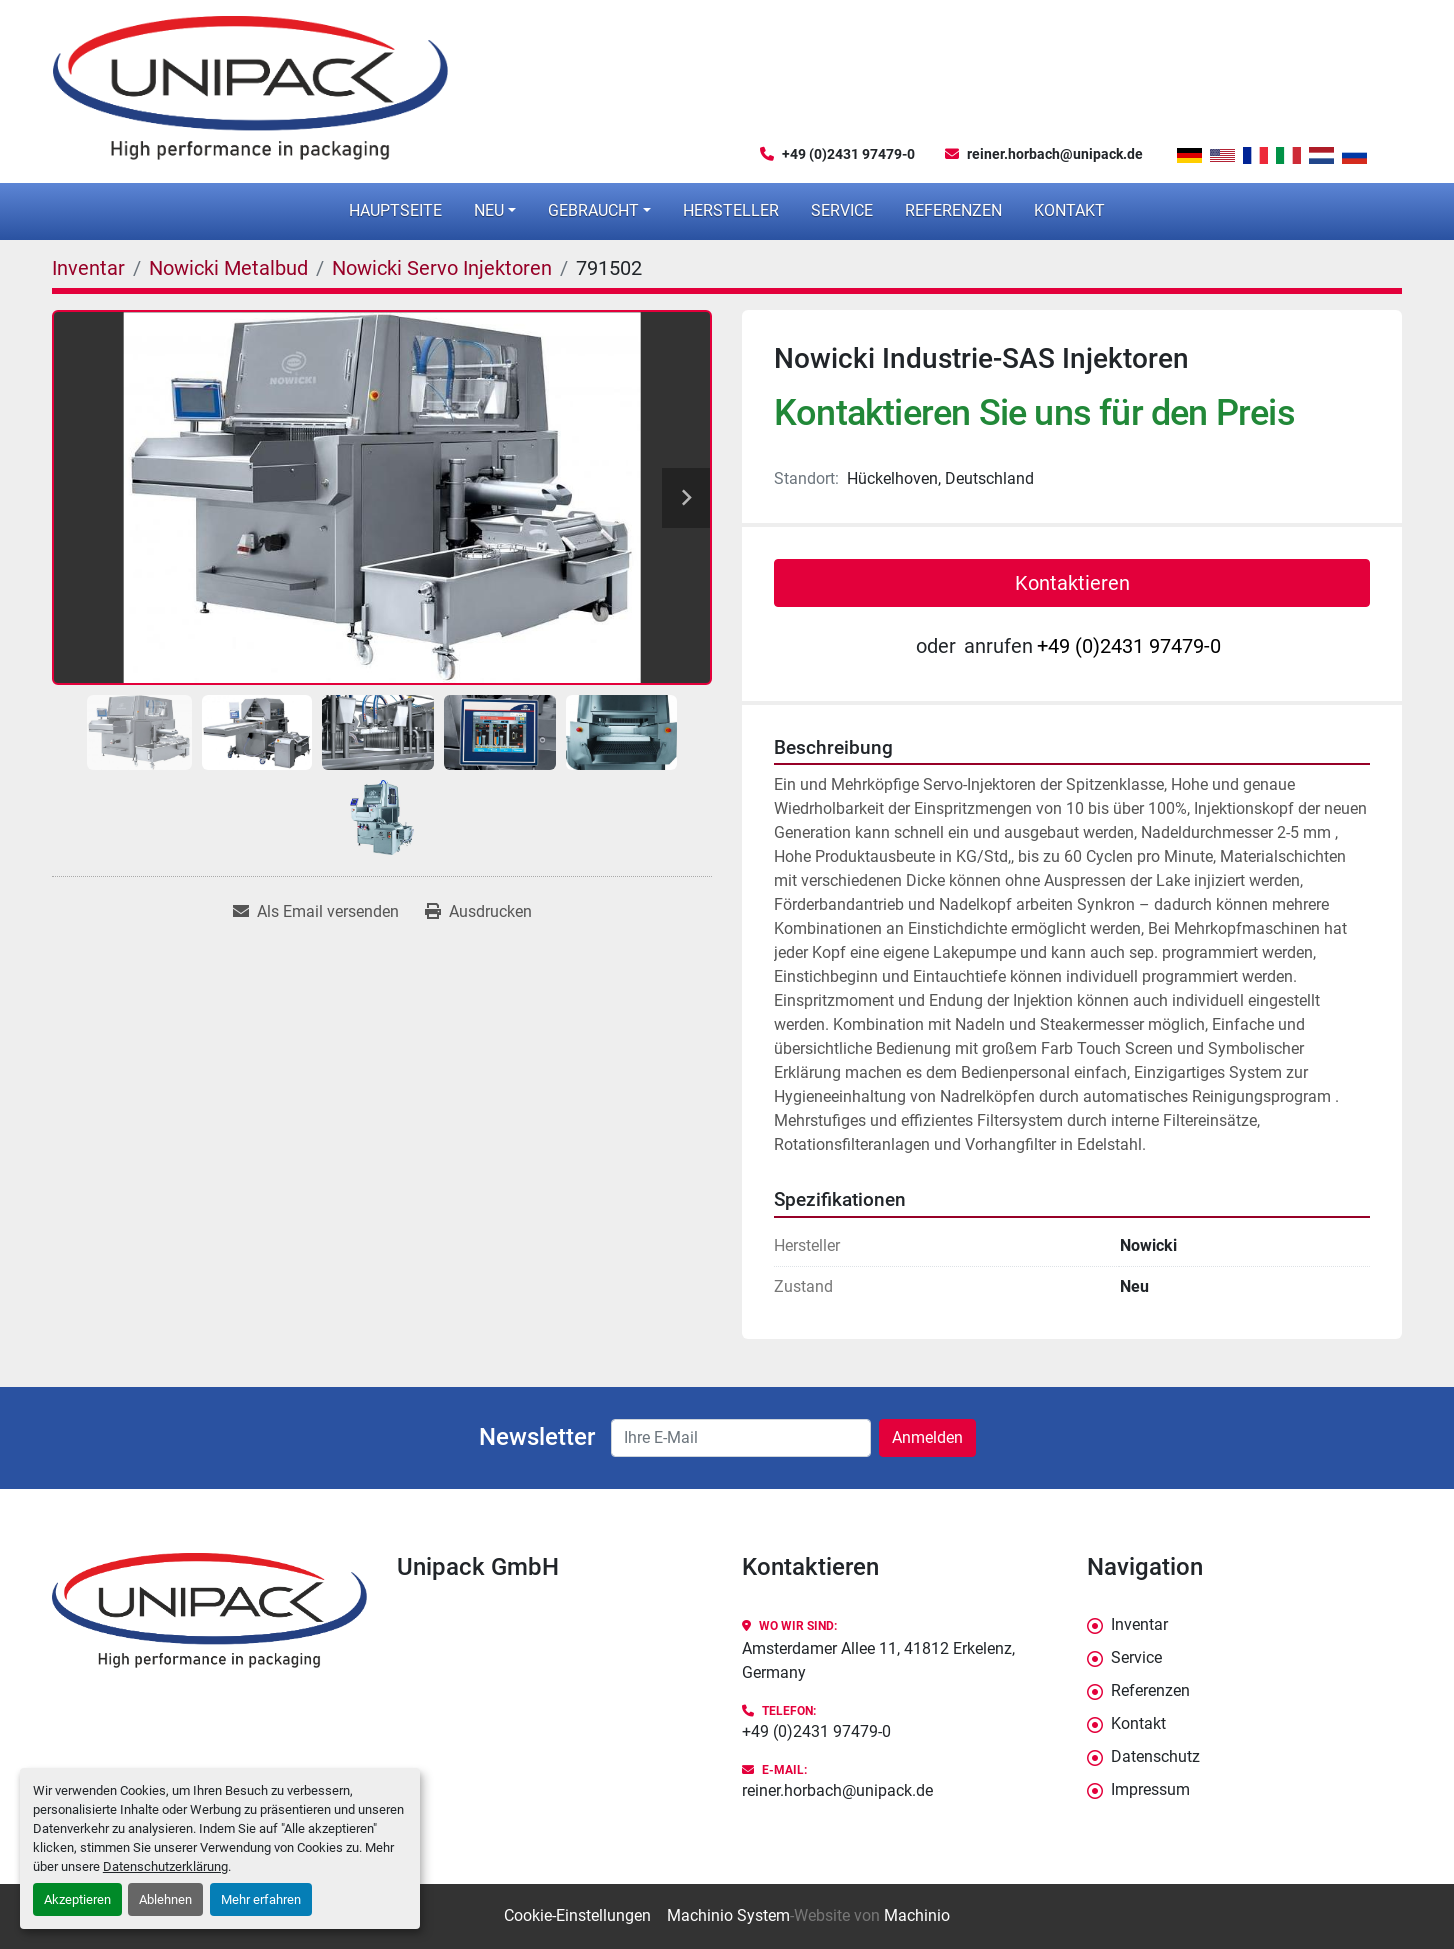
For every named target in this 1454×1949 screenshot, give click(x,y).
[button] (495, 211)
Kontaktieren (1072, 583)
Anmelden (927, 1437)
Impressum (1150, 1789)
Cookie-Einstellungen (577, 1915)
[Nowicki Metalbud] (228, 268)
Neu (489, 210)
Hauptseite (395, 210)
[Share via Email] (316, 912)
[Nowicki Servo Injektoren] (442, 268)
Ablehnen (165, 1899)
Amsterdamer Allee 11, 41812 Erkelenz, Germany (878, 1660)
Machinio (917, 1915)
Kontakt (1069, 210)
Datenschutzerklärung (165, 1866)
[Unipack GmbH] (209, 1610)
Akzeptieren (77, 1899)
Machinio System (728, 1915)
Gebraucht (593, 210)
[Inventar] (88, 268)
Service (842, 210)
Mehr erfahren (261, 1899)
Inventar (1139, 1624)
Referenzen (953, 210)
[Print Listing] (478, 912)
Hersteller (731, 210)
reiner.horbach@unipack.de (1055, 154)
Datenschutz (1155, 1756)
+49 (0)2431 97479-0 (848, 154)
